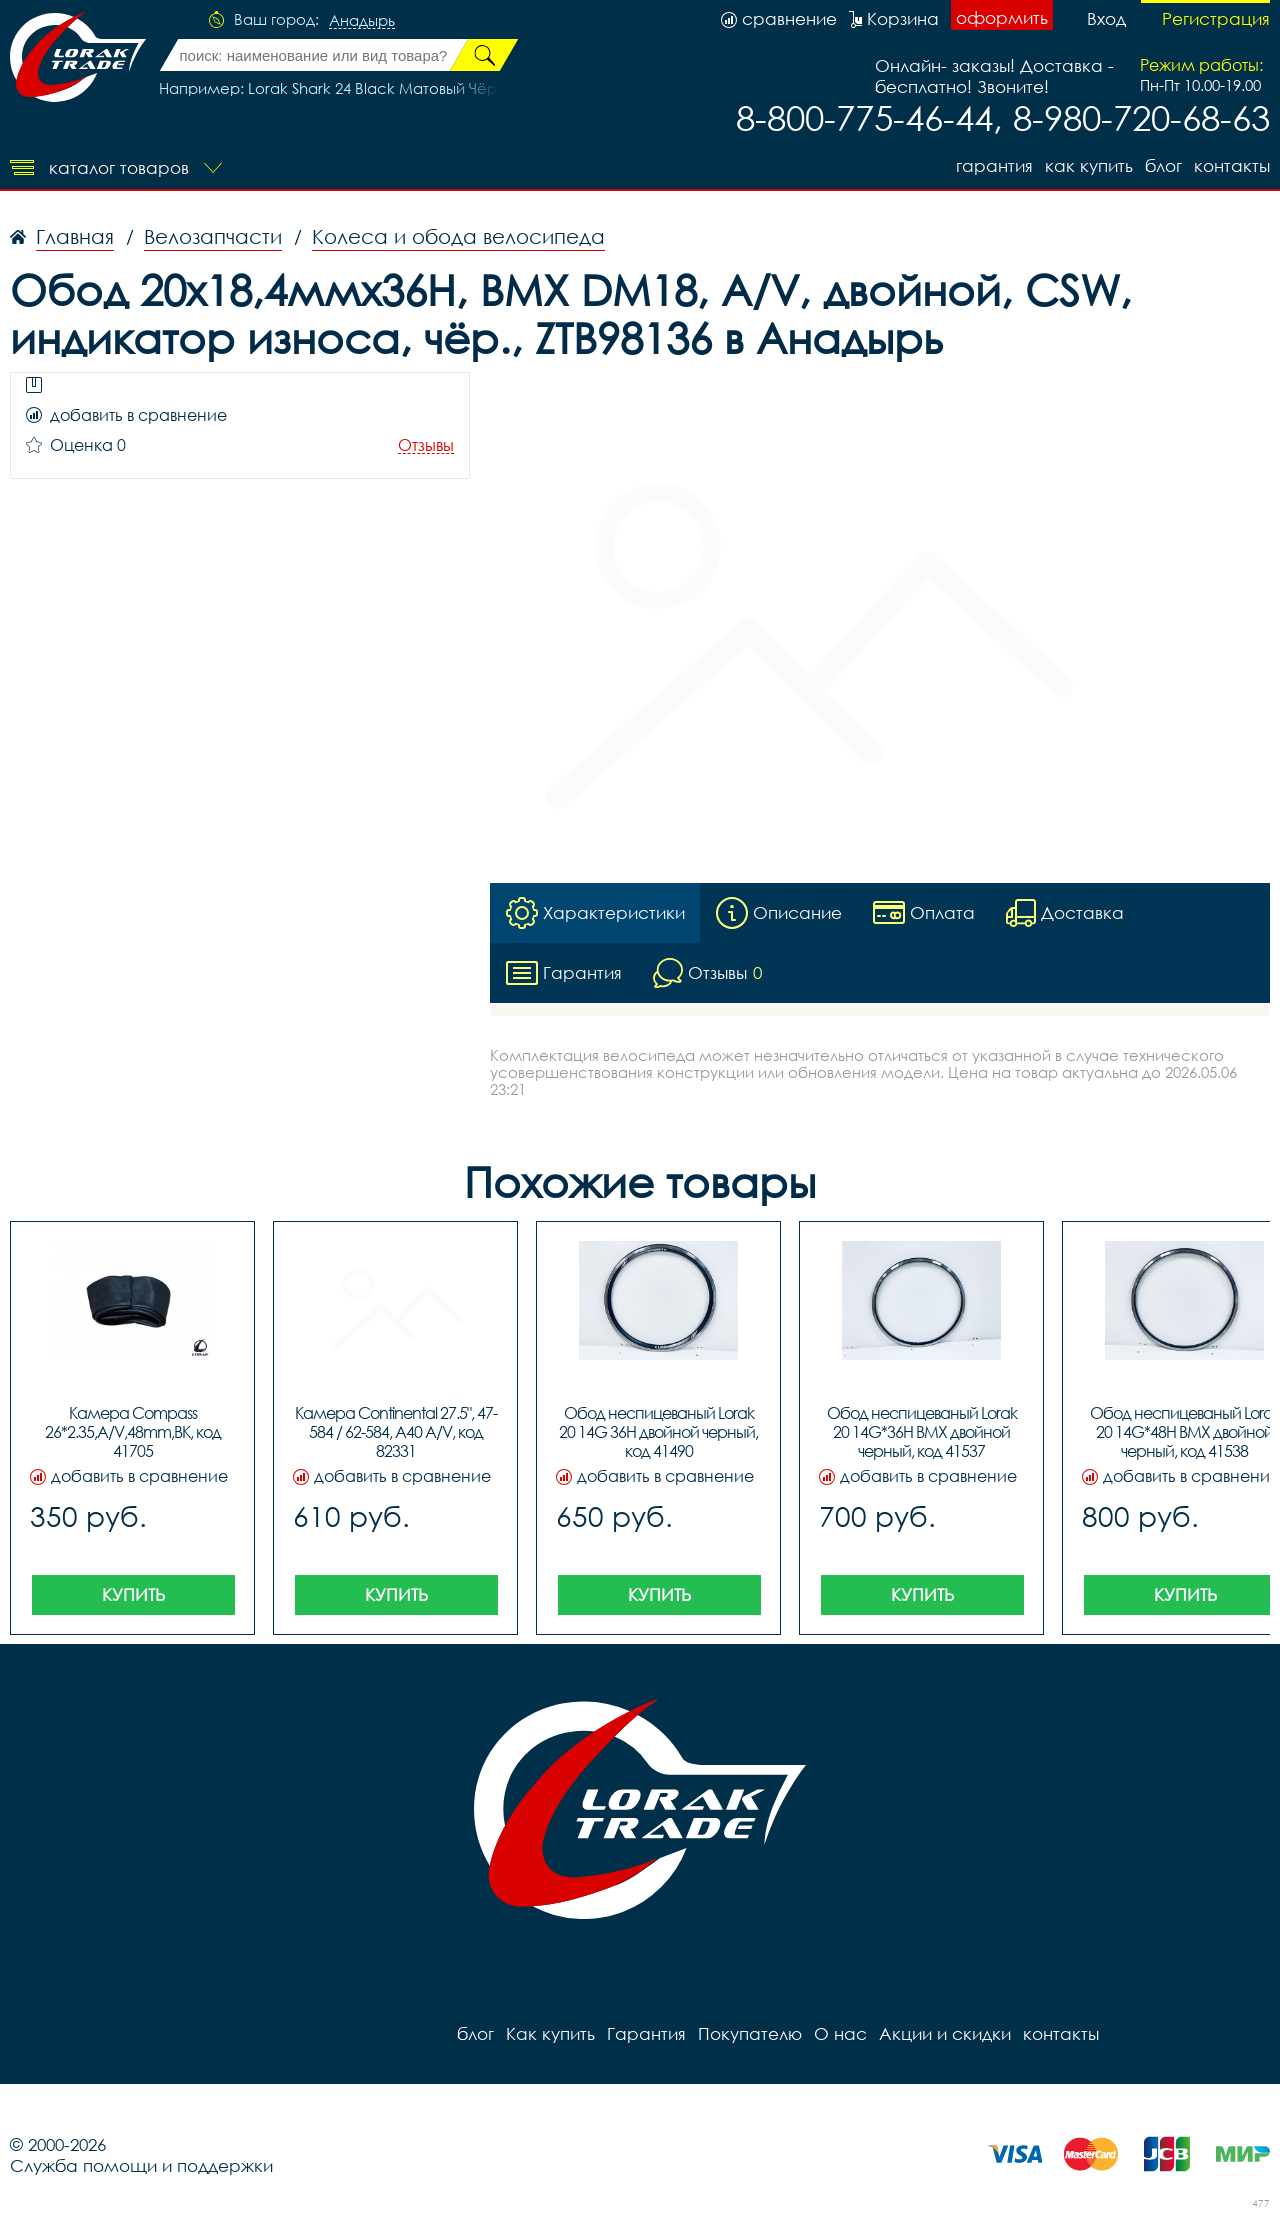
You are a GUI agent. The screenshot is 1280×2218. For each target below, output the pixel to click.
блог (1163, 165)
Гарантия (994, 165)
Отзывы (426, 445)
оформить (1002, 17)
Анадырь (362, 21)
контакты (1232, 165)
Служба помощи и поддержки (141, 2165)
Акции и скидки (945, 2033)
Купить (133, 1594)
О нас (840, 2033)
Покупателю (750, 2033)
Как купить (1089, 165)
